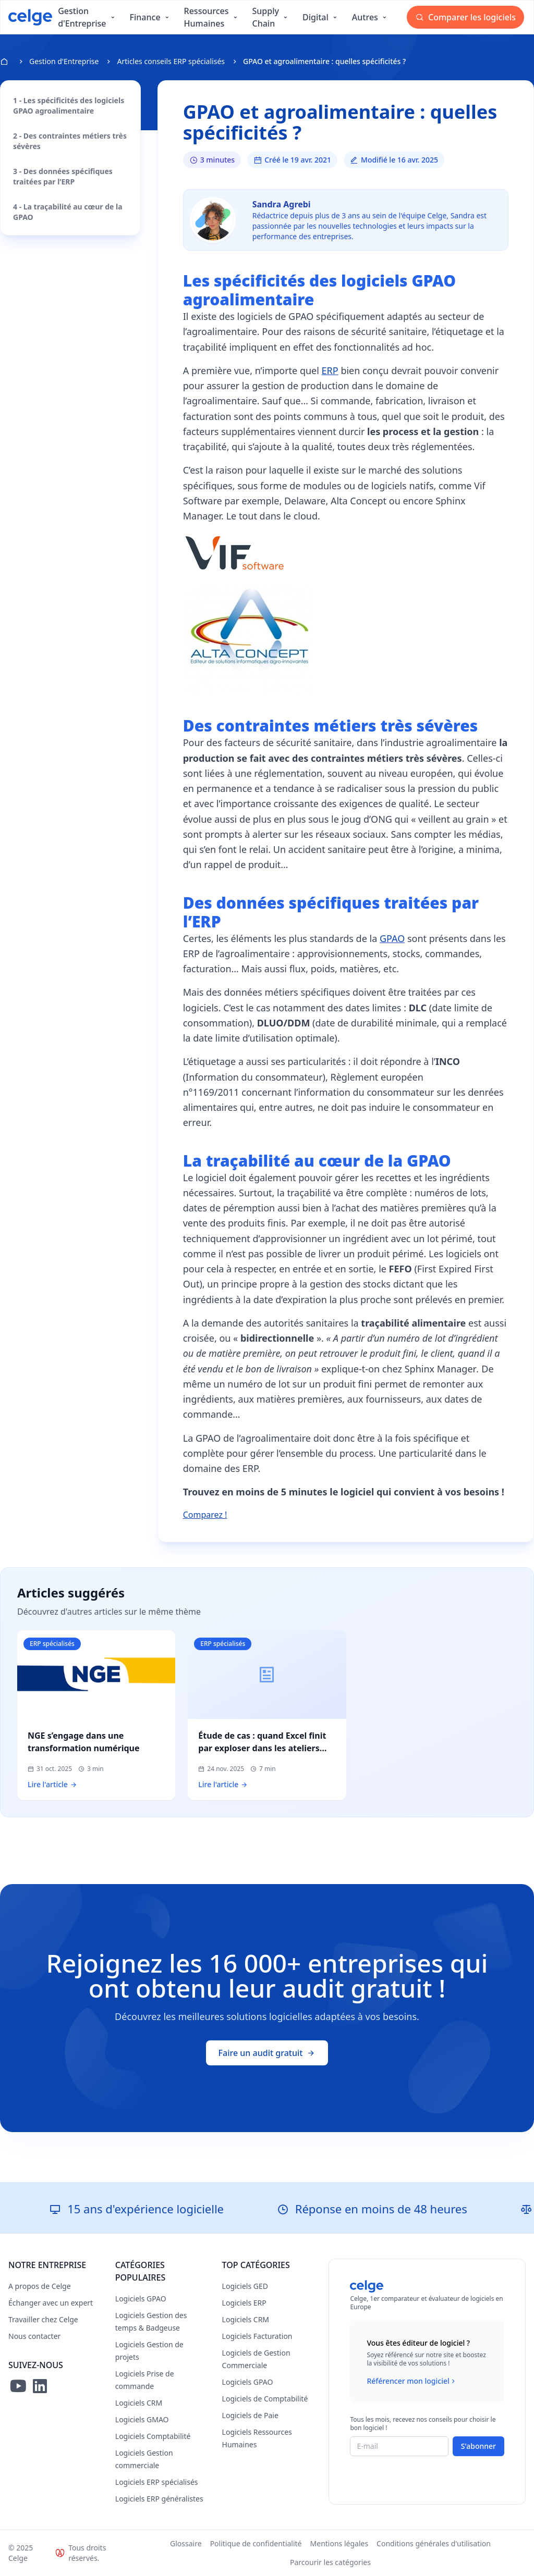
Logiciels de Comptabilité (265, 2399)
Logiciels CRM (138, 2403)
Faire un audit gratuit (267, 2053)
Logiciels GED (245, 2286)
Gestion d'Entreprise (64, 61)
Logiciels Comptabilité (153, 2436)
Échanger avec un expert (50, 2303)
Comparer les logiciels (465, 17)
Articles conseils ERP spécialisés (171, 61)
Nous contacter (34, 2336)
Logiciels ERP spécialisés (156, 2482)
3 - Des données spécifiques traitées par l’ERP (63, 176)
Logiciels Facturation (257, 2336)
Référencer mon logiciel (412, 2381)
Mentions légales (339, 2543)
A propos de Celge (39, 2286)
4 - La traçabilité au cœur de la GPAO (68, 212)
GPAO (392, 938)
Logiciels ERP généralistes (159, 2499)
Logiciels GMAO (142, 2419)
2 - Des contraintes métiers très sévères (70, 141)
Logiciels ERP (244, 2303)
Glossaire (186, 2543)
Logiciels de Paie (250, 2415)
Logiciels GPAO (140, 2298)
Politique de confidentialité (256, 2543)
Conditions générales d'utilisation (434, 2543)
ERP (330, 370)
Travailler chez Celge (43, 2319)
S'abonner (478, 2446)
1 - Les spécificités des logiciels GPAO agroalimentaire (68, 105)
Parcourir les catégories (330, 2562)
